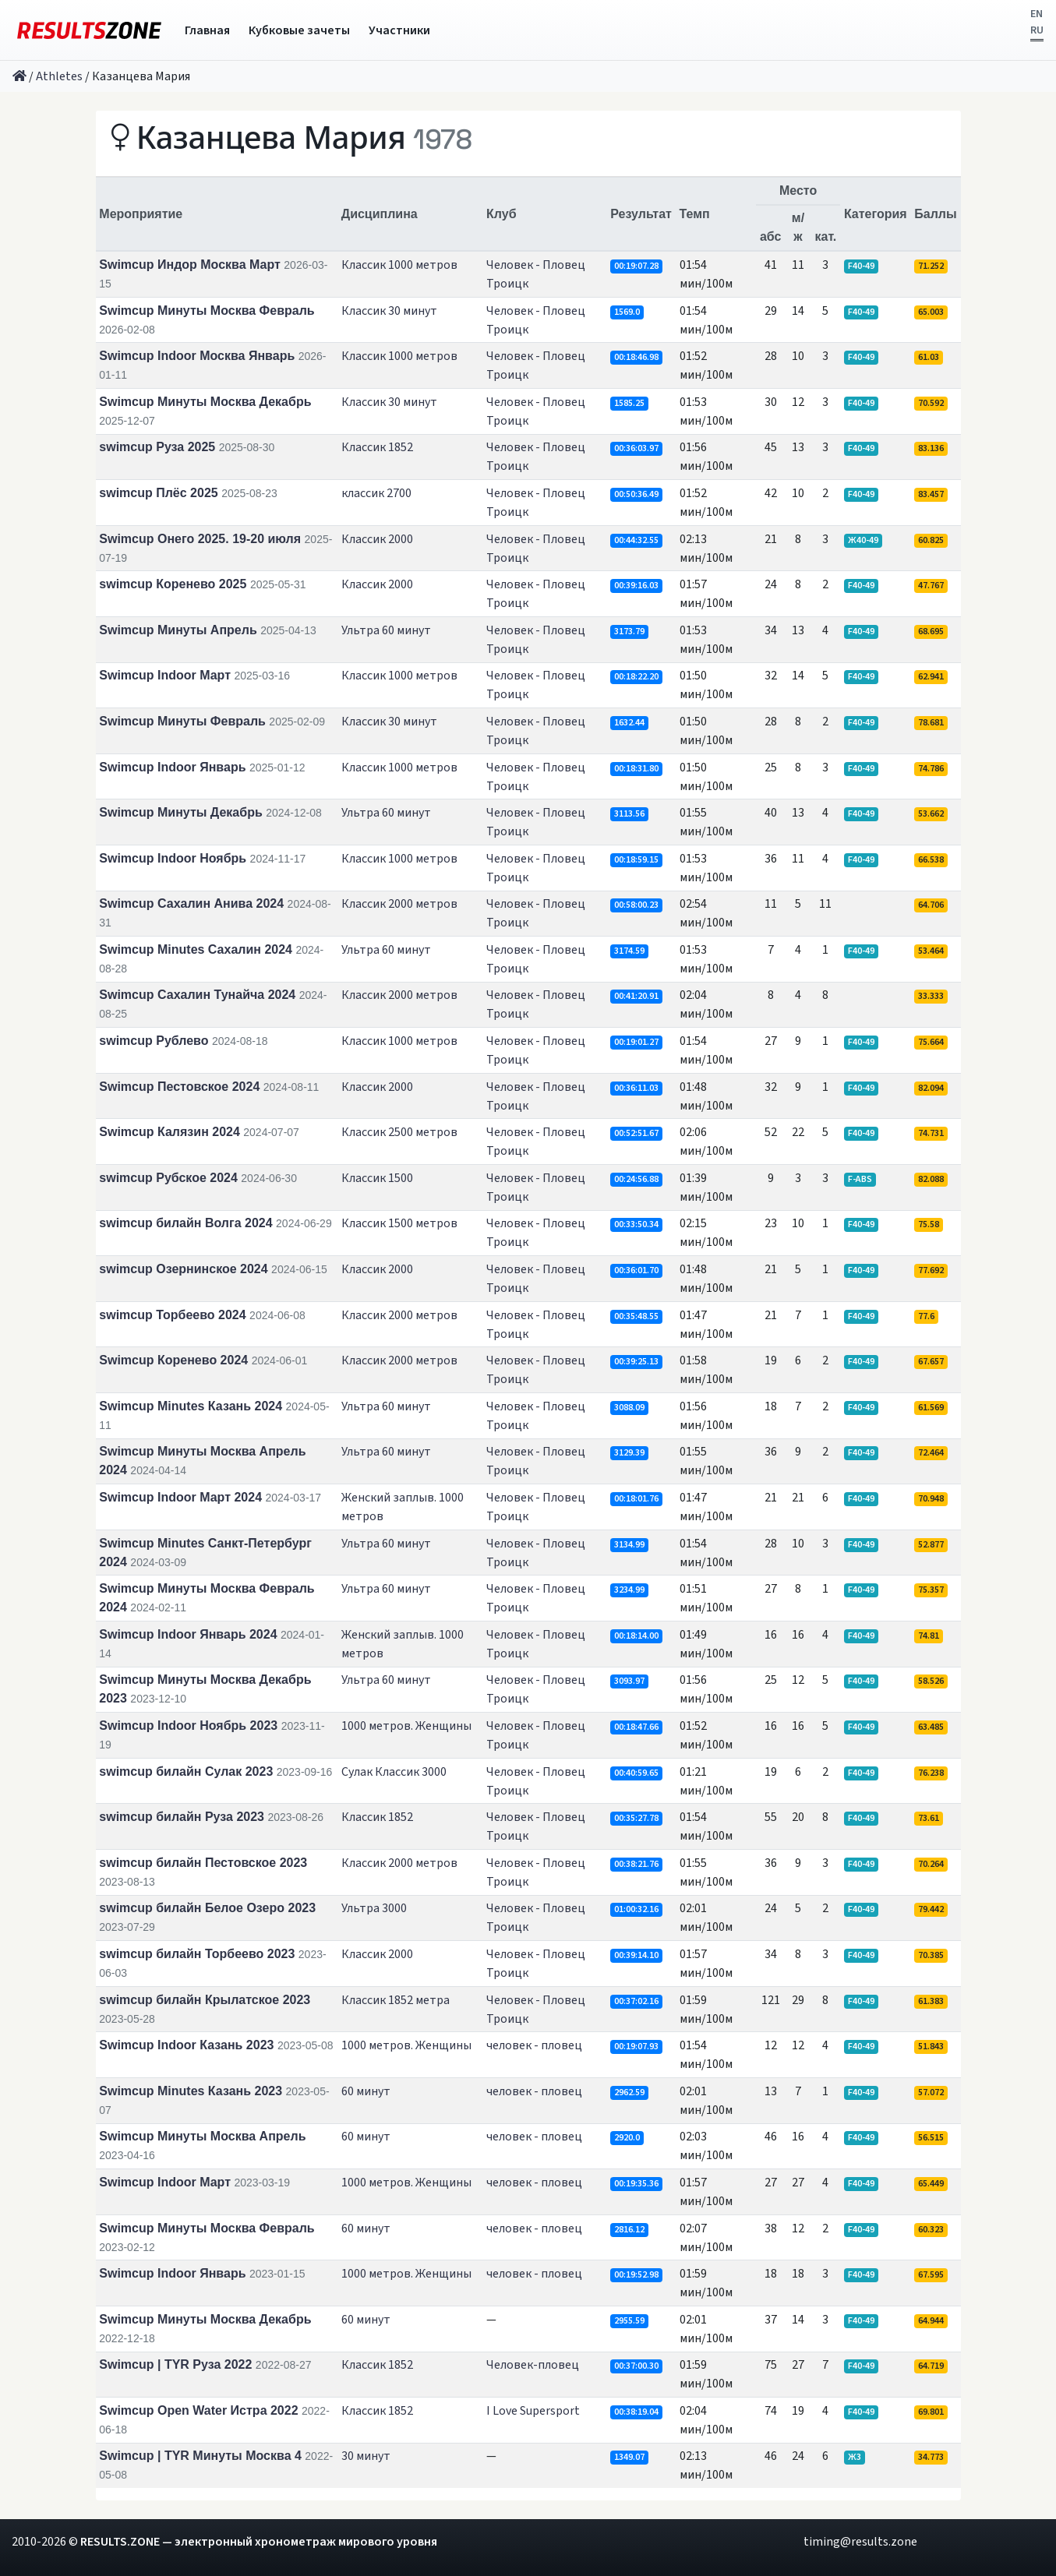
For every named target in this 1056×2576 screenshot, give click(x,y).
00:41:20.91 (636, 996)
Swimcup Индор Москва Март (190, 264)
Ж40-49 (863, 540)
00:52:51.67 (636, 1133)
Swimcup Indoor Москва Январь (197, 355)
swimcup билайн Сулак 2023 (186, 1771)
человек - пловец (534, 2045)
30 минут (365, 2456)
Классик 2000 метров (399, 903)
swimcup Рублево (153, 1040)
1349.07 (629, 2457)
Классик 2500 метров (399, 1132)
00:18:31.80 (636, 768)
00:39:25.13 (636, 1361)
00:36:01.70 (636, 1270)
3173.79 (629, 631)
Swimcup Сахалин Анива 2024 (191, 903)
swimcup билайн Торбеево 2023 (197, 1953)
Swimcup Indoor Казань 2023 (186, 2045)
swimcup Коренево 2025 (172, 584)
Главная (207, 30)
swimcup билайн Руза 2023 (181, 1816)
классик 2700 (376, 493)
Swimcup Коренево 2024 (173, 1360)
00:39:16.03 (636, 585)
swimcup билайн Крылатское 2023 (204, 1999)
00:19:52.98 (636, 2274)
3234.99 (629, 1590)
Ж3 (854, 2457)
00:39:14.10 (636, 1955)
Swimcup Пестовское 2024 (179, 1086)
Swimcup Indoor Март (165, 675)
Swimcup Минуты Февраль (182, 721)
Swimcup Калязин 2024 (169, 1131)
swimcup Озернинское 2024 (183, 1269)
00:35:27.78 (636, 1818)
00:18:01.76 (636, 1498)
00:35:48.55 (636, 1316)
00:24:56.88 (636, 1179)
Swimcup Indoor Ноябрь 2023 (188, 1725)
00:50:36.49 (636, 494)
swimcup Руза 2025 (157, 446)
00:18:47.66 (636, 1727)
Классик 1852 (377, 447)
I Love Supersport (533, 2410)
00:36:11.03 (636, 1088)
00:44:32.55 (636, 540)
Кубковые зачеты (299, 30)
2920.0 (627, 2137)
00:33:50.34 (636, 1224)
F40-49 (861, 266)
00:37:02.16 (636, 2001)
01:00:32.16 (636, 1909)
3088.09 (629, 1407)
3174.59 (629, 951)
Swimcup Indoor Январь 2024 (188, 1634)
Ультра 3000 (374, 1908)
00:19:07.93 (636, 2046)
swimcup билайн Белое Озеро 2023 (207, 1907)
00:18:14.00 (636, 1636)
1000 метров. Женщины (406, 1725)
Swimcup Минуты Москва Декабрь (205, 401)
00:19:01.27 (636, 1042)
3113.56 (629, 813)
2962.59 (629, 2092)
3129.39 (629, 1452)
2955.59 (629, 2320)
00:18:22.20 (636, 676)
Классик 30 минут (389, 310)
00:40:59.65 (636, 1773)
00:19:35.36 (636, 2183)
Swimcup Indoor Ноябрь (172, 858)
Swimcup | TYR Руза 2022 (175, 2364)
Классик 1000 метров (399, 264)
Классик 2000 (377, 539)
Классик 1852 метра (395, 2000)
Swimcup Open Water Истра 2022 (198, 2410)
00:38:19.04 (636, 2412)
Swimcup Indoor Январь (172, 767)
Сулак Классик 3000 (394, 1771)
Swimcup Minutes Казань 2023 (190, 2091)
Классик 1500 (377, 1178)
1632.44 (629, 722)
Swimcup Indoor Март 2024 (180, 1497)
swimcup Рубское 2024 (168, 1177)
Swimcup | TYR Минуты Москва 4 (200, 2455)
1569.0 (627, 312)
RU (1037, 30)
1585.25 (629, 403)
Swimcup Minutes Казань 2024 (190, 1406)
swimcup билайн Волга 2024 (185, 1223)
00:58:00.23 (636, 905)
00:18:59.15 (636, 859)
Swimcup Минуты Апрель (177, 630)
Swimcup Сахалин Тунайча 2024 (197, 994)
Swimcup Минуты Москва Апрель (202, 2136)
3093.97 (629, 1681)
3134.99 (629, 1544)
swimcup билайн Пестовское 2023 (203, 1862)
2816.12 (629, 2229)
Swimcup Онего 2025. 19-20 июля (200, 538)
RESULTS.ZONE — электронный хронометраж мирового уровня (258, 2541)
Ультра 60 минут (386, 630)
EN (1036, 14)
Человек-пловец (532, 2364)
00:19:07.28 (636, 266)
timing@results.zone (860, 2541)
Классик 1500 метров (399, 1223)
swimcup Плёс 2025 (158, 492)
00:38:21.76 (636, 1864)
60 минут (365, 2091)
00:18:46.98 (636, 357)
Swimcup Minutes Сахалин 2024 (195, 949)
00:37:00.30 (636, 2366)
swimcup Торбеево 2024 (172, 1315)
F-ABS (860, 1179)
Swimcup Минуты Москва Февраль (206, 310)
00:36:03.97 (636, 448)
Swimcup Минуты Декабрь (180, 812)
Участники (399, 30)
